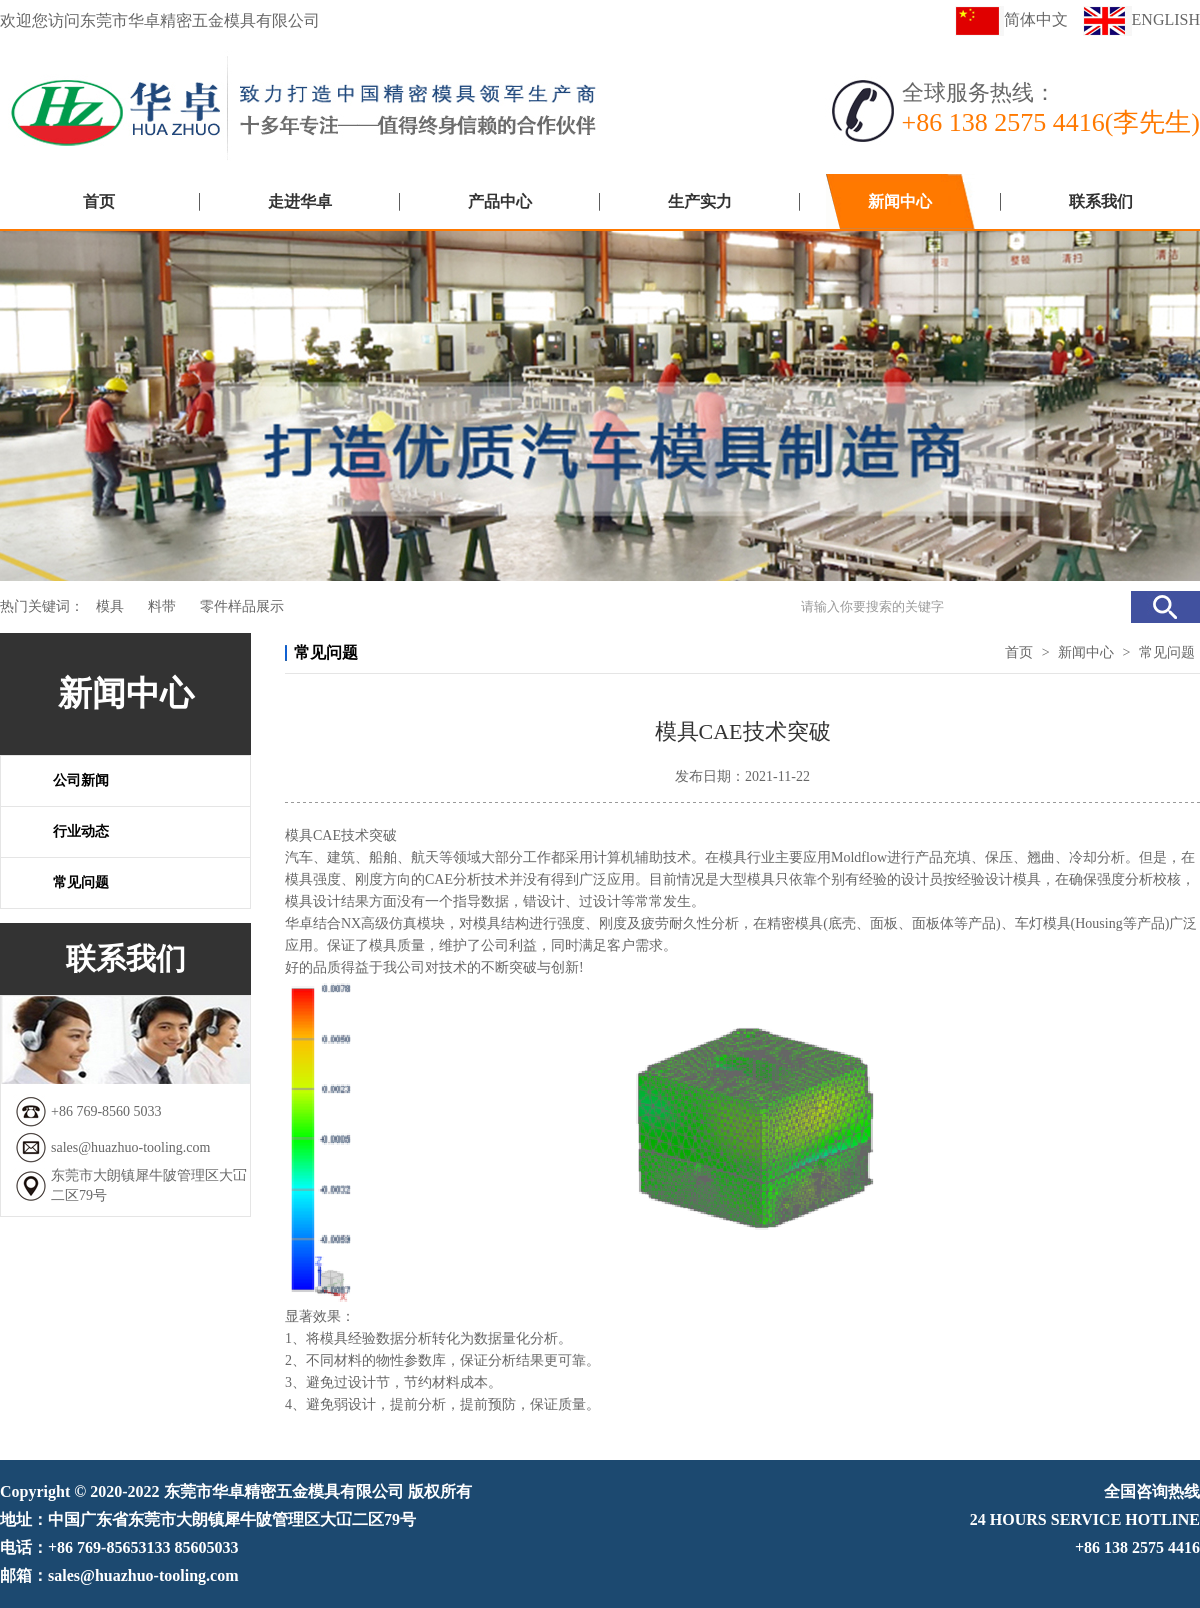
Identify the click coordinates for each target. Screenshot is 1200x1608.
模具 (110, 606)
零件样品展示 (242, 606)
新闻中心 (900, 201)
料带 (162, 606)
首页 (99, 201)
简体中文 (1011, 19)
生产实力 (700, 201)
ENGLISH (1141, 19)
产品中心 (500, 201)
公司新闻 (81, 780)
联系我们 (1101, 201)
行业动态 (81, 831)
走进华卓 (300, 201)
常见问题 (81, 882)
